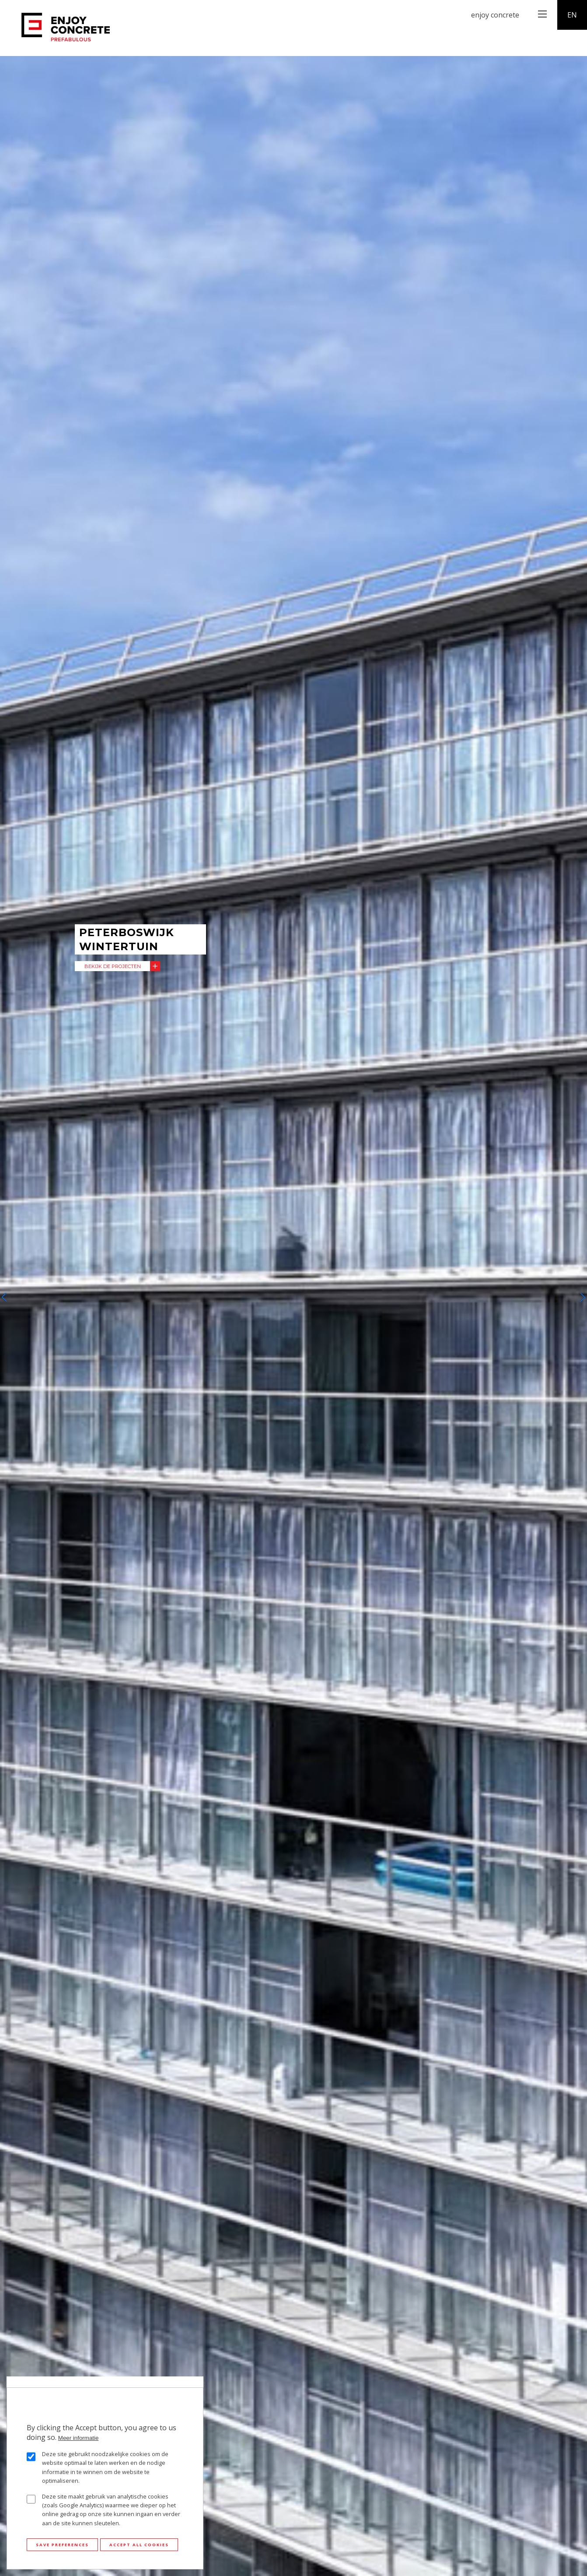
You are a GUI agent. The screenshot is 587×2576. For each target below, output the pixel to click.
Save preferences (62, 2545)
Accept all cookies (139, 2545)
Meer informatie (78, 2438)
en (572, 15)
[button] (4, 1297)
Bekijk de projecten (112, 966)
